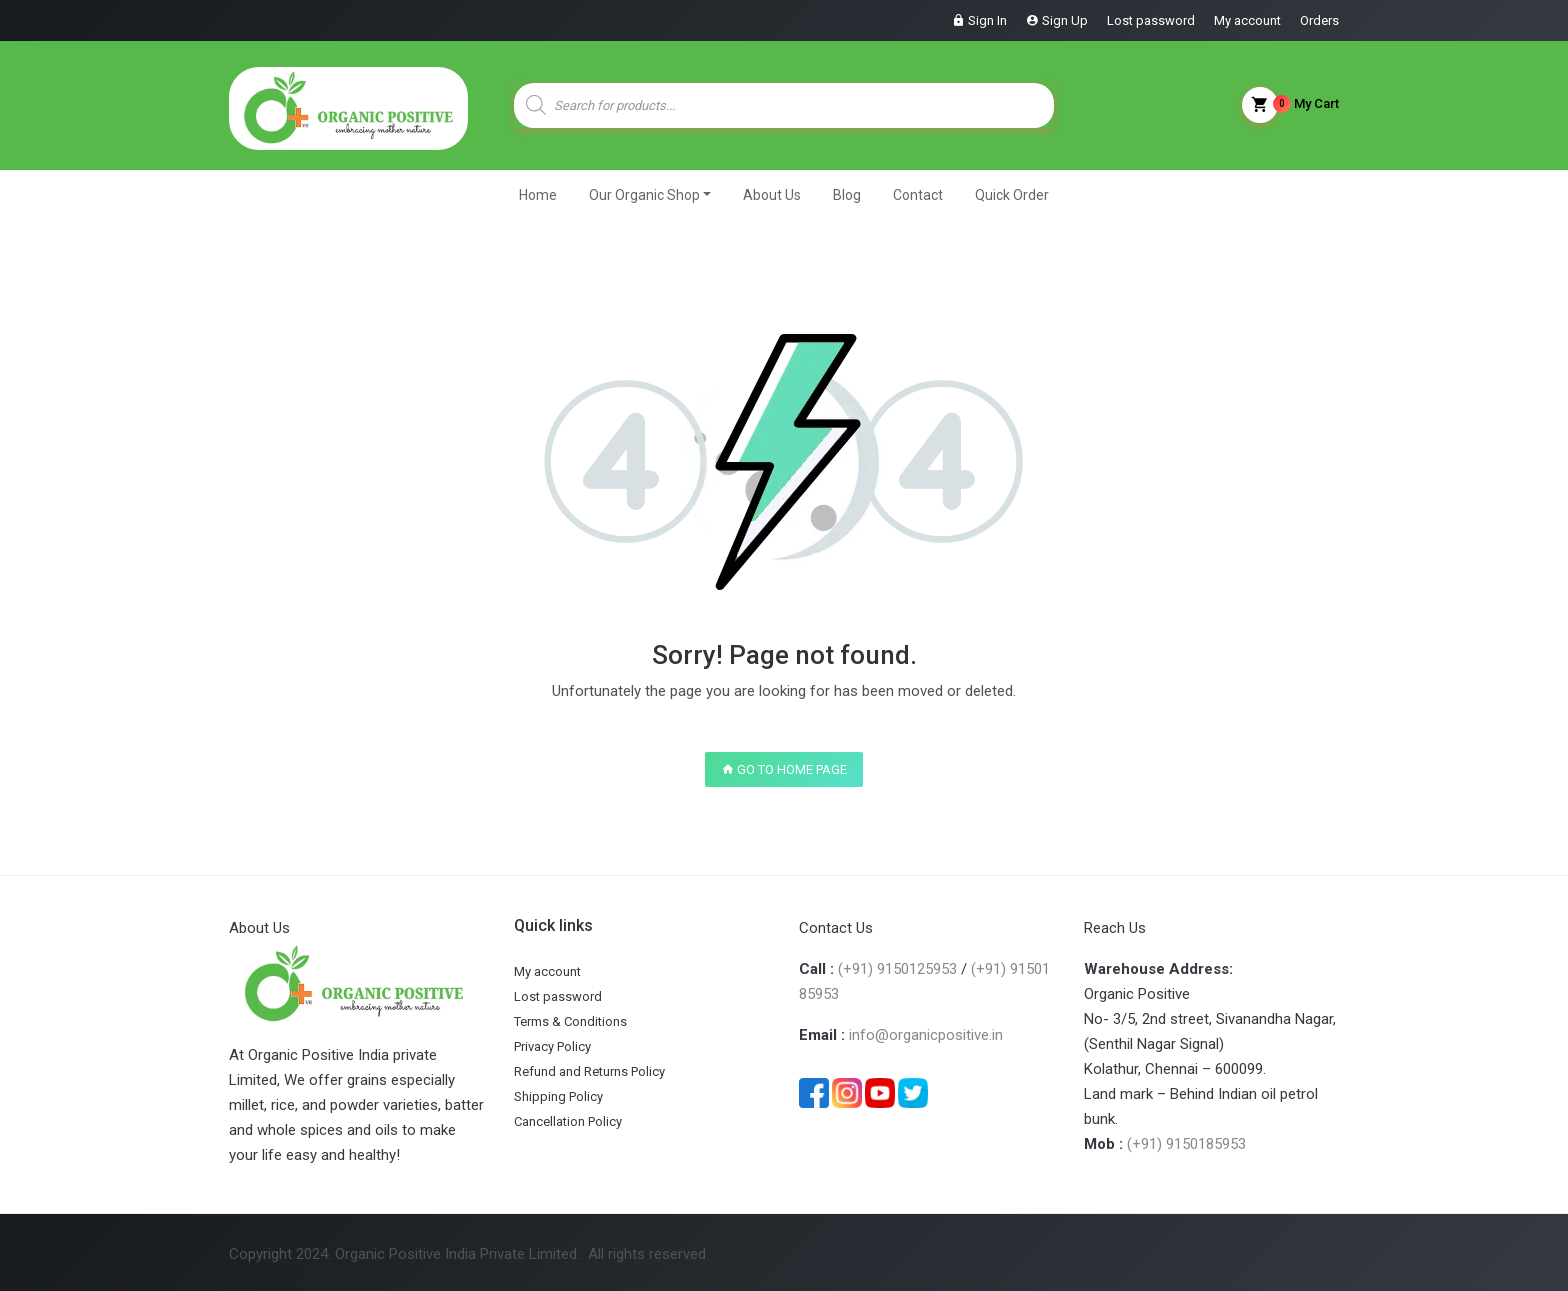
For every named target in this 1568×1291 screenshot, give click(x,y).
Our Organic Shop (644, 195)
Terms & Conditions (570, 1021)
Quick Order (1012, 195)
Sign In (987, 20)
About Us (772, 195)
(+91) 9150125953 (897, 969)
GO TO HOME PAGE (784, 769)
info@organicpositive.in (926, 1035)
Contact (918, 195)
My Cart (1290, 105)
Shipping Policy (558, 1096)
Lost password (1151, 20)
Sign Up (1065, 20)
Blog (847, 195)
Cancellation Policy (568, 1121)
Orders (1319, 20)
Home (538, 195)
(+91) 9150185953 (1186, 1144)
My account (1247, 20)
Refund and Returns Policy (589, 1071)
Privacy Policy (552, 1046)
